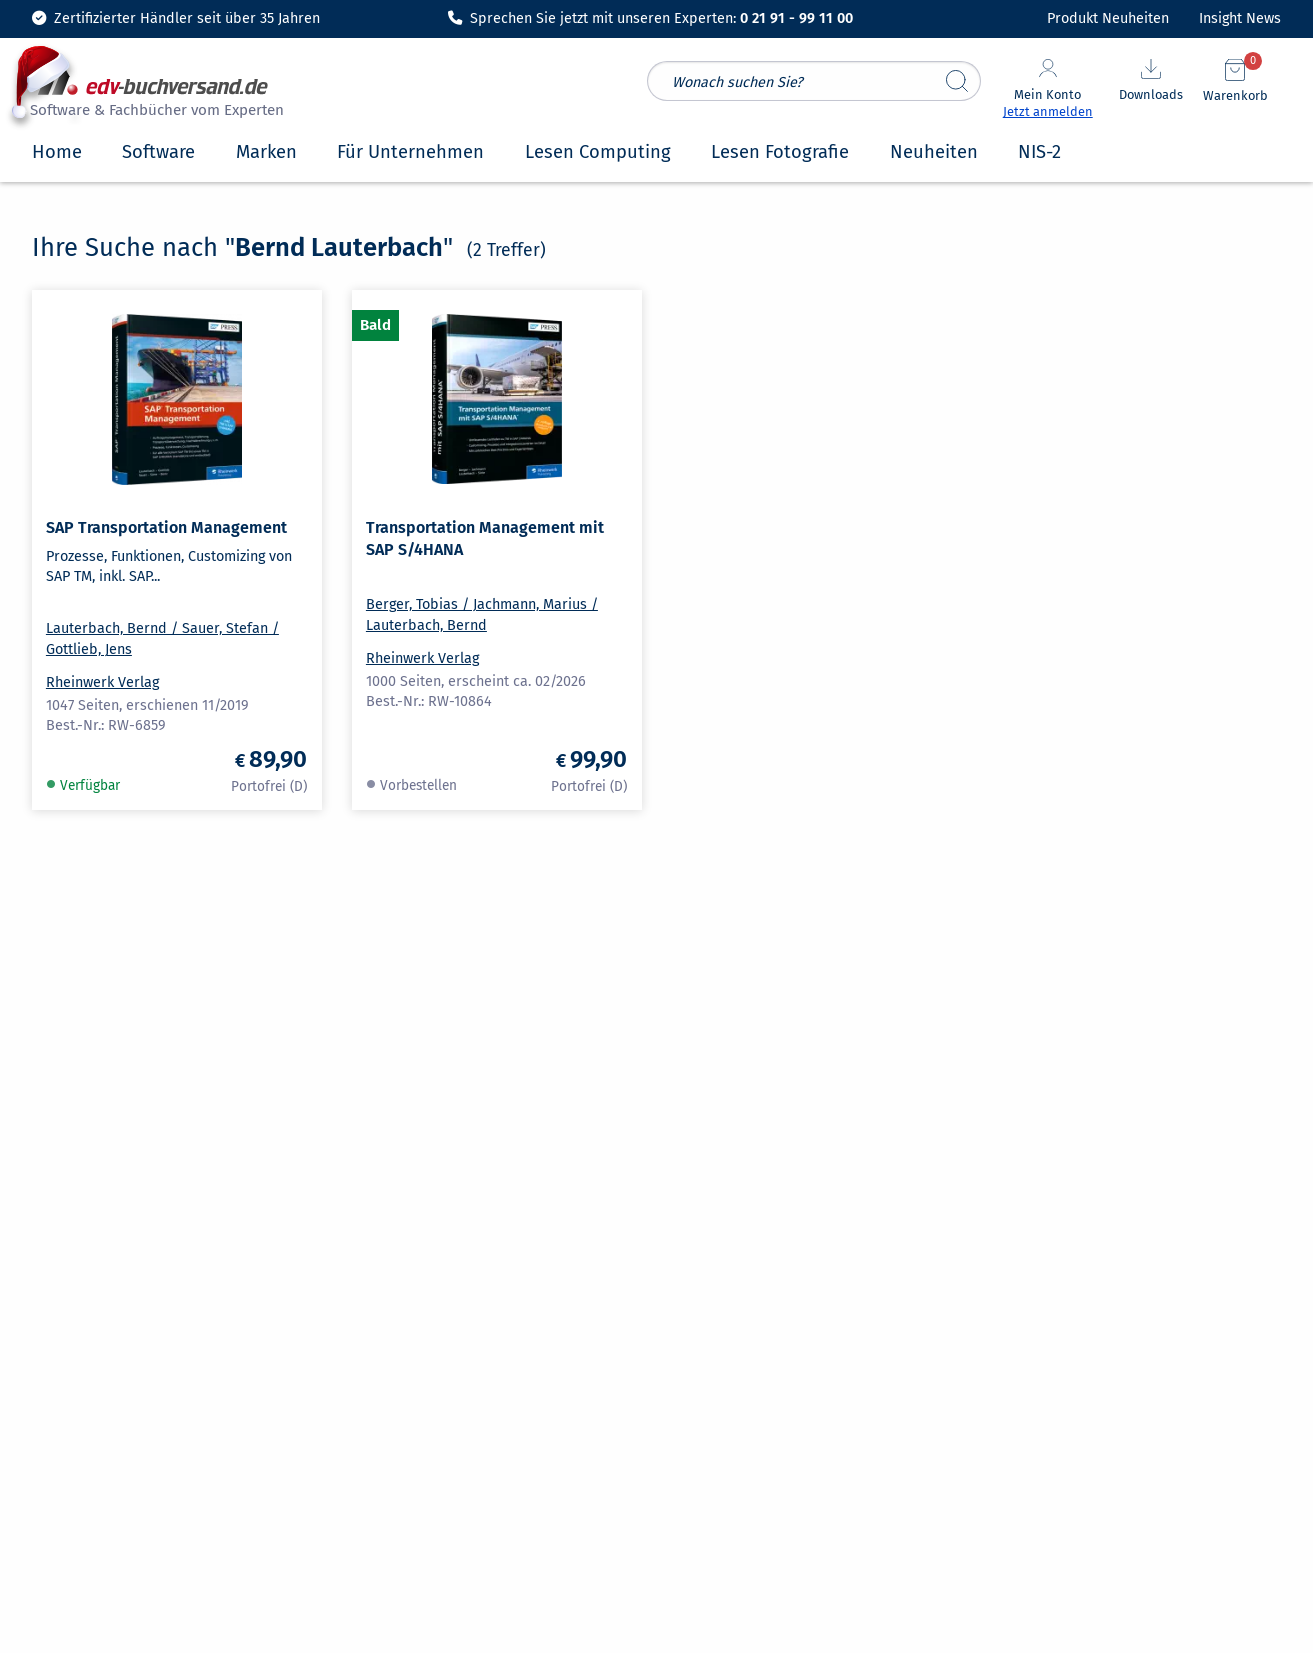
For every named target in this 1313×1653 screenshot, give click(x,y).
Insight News (1240, 18)
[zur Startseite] (154, 92)
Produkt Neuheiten (1108, 18)
